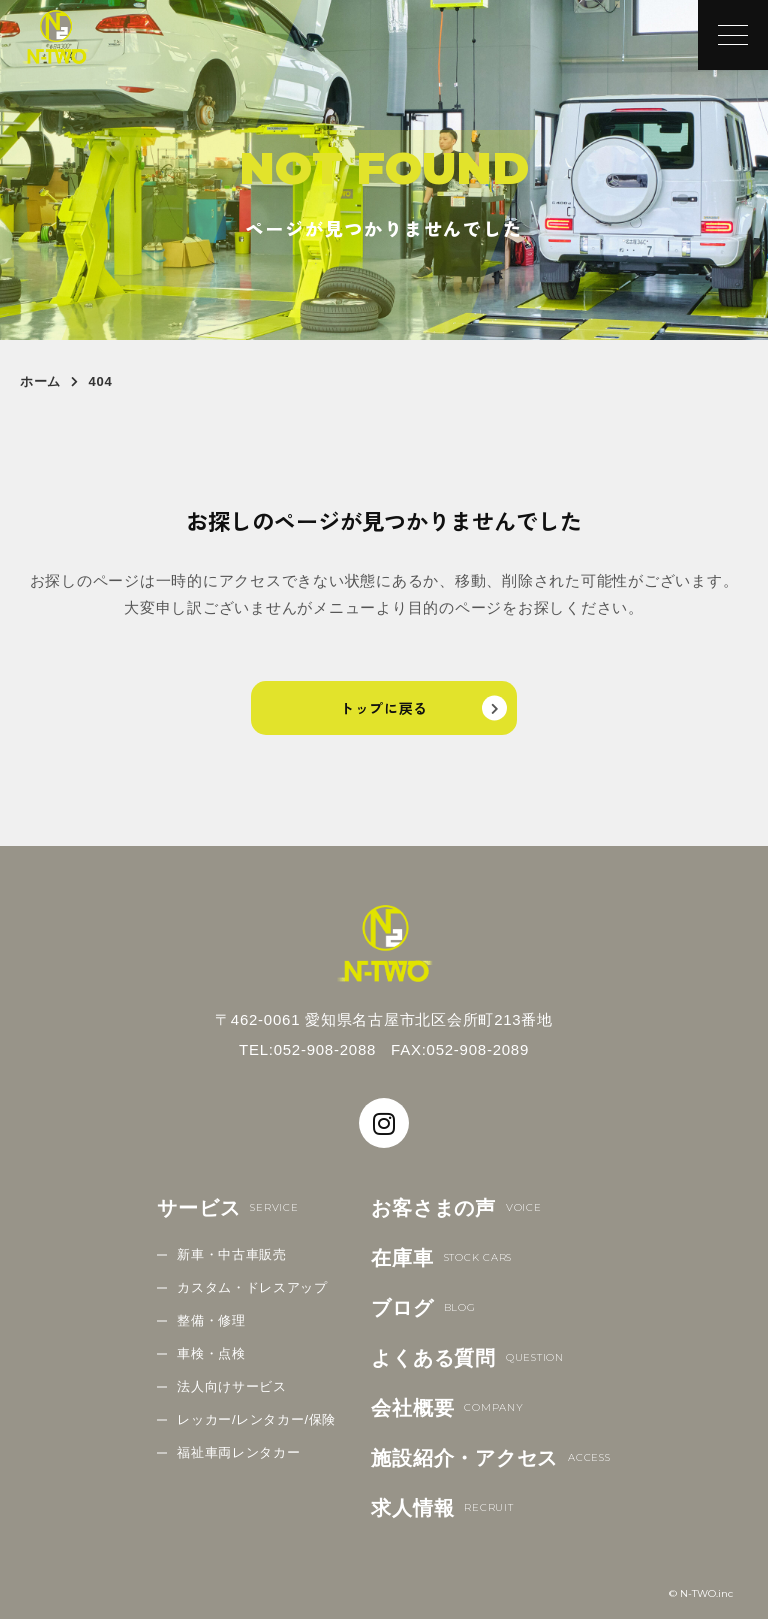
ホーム (40, 381)
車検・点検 (211, 1353)
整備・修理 (211, 1320)
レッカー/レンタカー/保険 (256, 1419)
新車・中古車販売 (231, 1254)
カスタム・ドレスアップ (252, 1287)
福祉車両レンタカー (238, 1452)
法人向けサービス (231, 1386)
